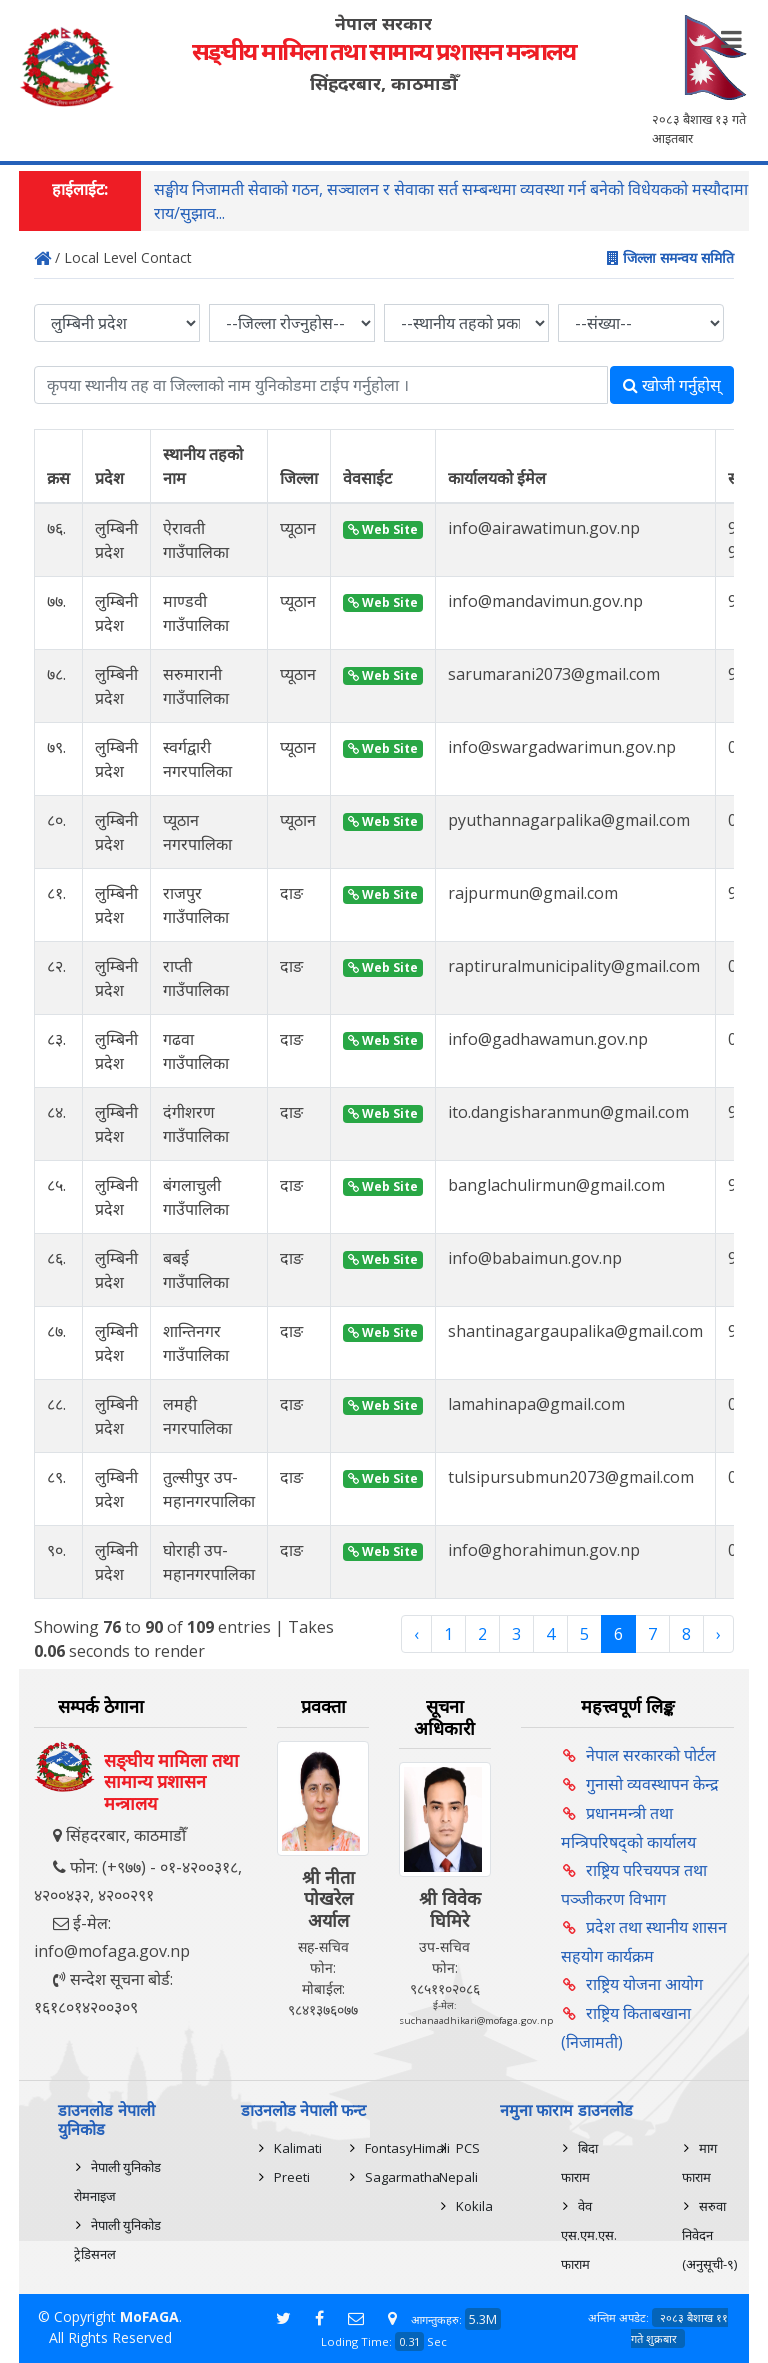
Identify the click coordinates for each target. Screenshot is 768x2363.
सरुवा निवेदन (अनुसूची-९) (709, 2235)
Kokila (474, 2206)
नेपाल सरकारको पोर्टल (651, 1755)
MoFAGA (149, 2316)
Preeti (292, 2177)
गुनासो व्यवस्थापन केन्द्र (652, 1784)
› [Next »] (718, 1634)
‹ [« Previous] (416, 1634)
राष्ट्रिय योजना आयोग (644, 1984)
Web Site (383, 529)
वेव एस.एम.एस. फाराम (589, 2235)
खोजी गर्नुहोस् (672, 385)
